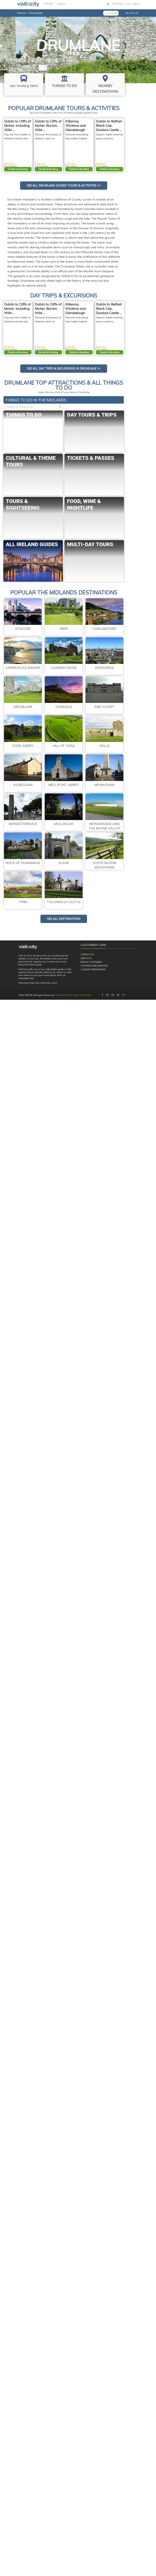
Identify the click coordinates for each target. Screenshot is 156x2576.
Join (128, 3)
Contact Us (87, 954)
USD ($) (48, 3)
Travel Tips (118, 3)
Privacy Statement (91, 962)
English (61, 3)
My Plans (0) (146, 13)
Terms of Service (82, 995)
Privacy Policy (63, 995)
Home (6, 13)
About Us (86, 958)
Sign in (135, 3)
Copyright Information (94, 965)
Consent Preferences (93, 969)
